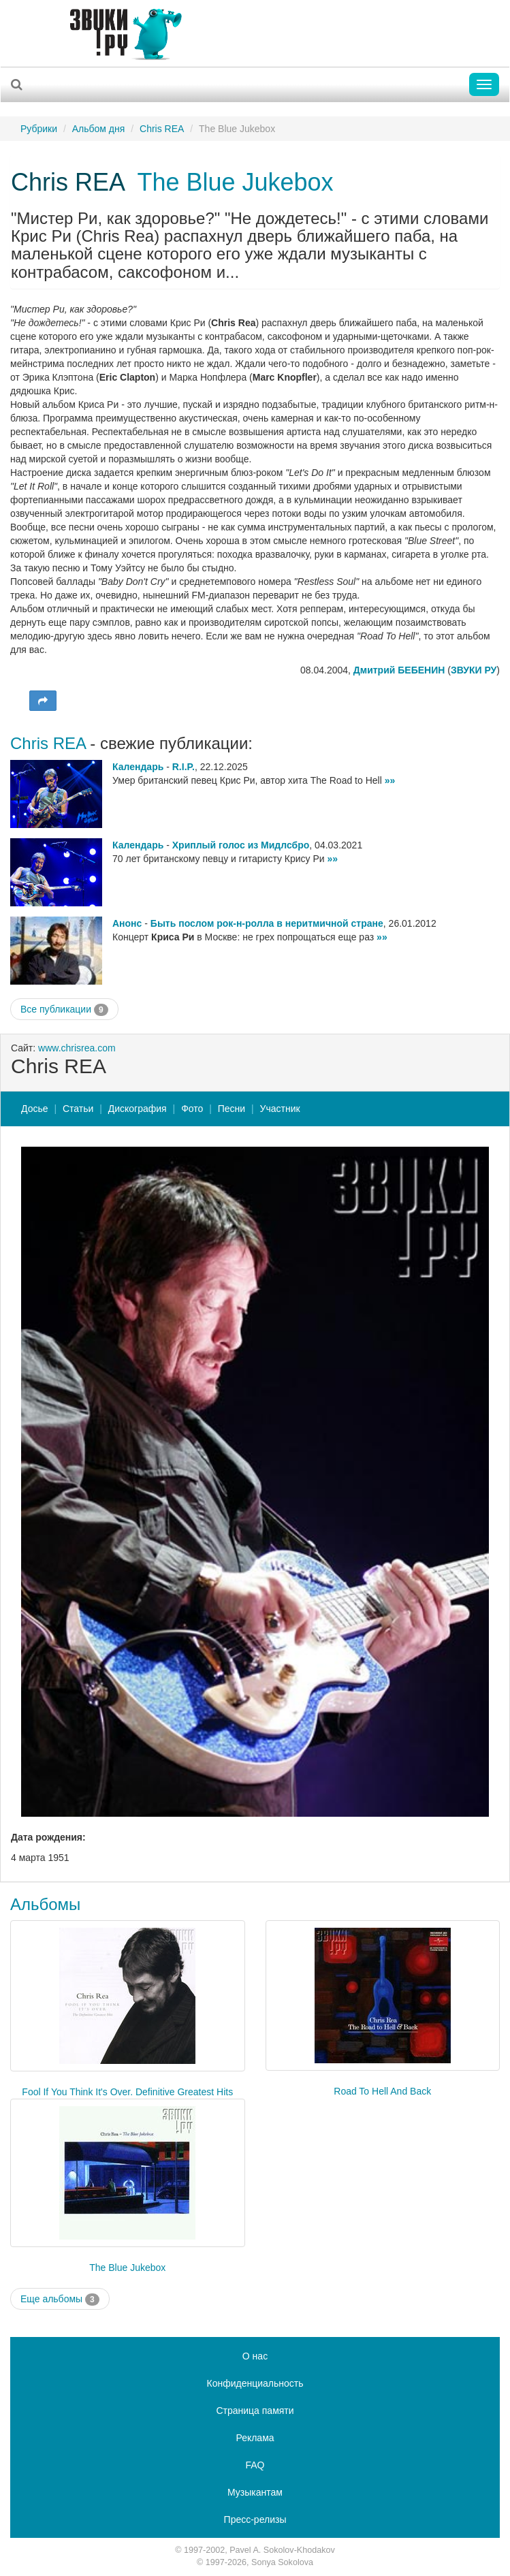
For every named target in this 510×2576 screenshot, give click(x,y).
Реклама (255, 2437)
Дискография (137, 1108)
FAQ (254, 2465)
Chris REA (162, 128)
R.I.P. (183, 766)
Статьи (78, 1108)
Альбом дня (98, 128)
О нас (255, 2356)
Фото (192, 1108)
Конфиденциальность (254, 2383)
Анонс (127, 923)
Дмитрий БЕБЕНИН (399, 670)
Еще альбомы (59, 2299)
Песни (231, 1108)
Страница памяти (254, 2410)
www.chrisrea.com (77, 1048)
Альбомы (45, 1904)
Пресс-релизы (255, 2519)
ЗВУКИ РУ (473, 670)
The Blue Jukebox (235, 182)
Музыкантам (255, 2492)
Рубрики (38, 128)
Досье (34, 1108)
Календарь (137, 766)
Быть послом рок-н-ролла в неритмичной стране (266, 923)
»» (390, 780)
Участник (280, 1108)
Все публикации (64, 1010)
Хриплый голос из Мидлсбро (241, 845)
